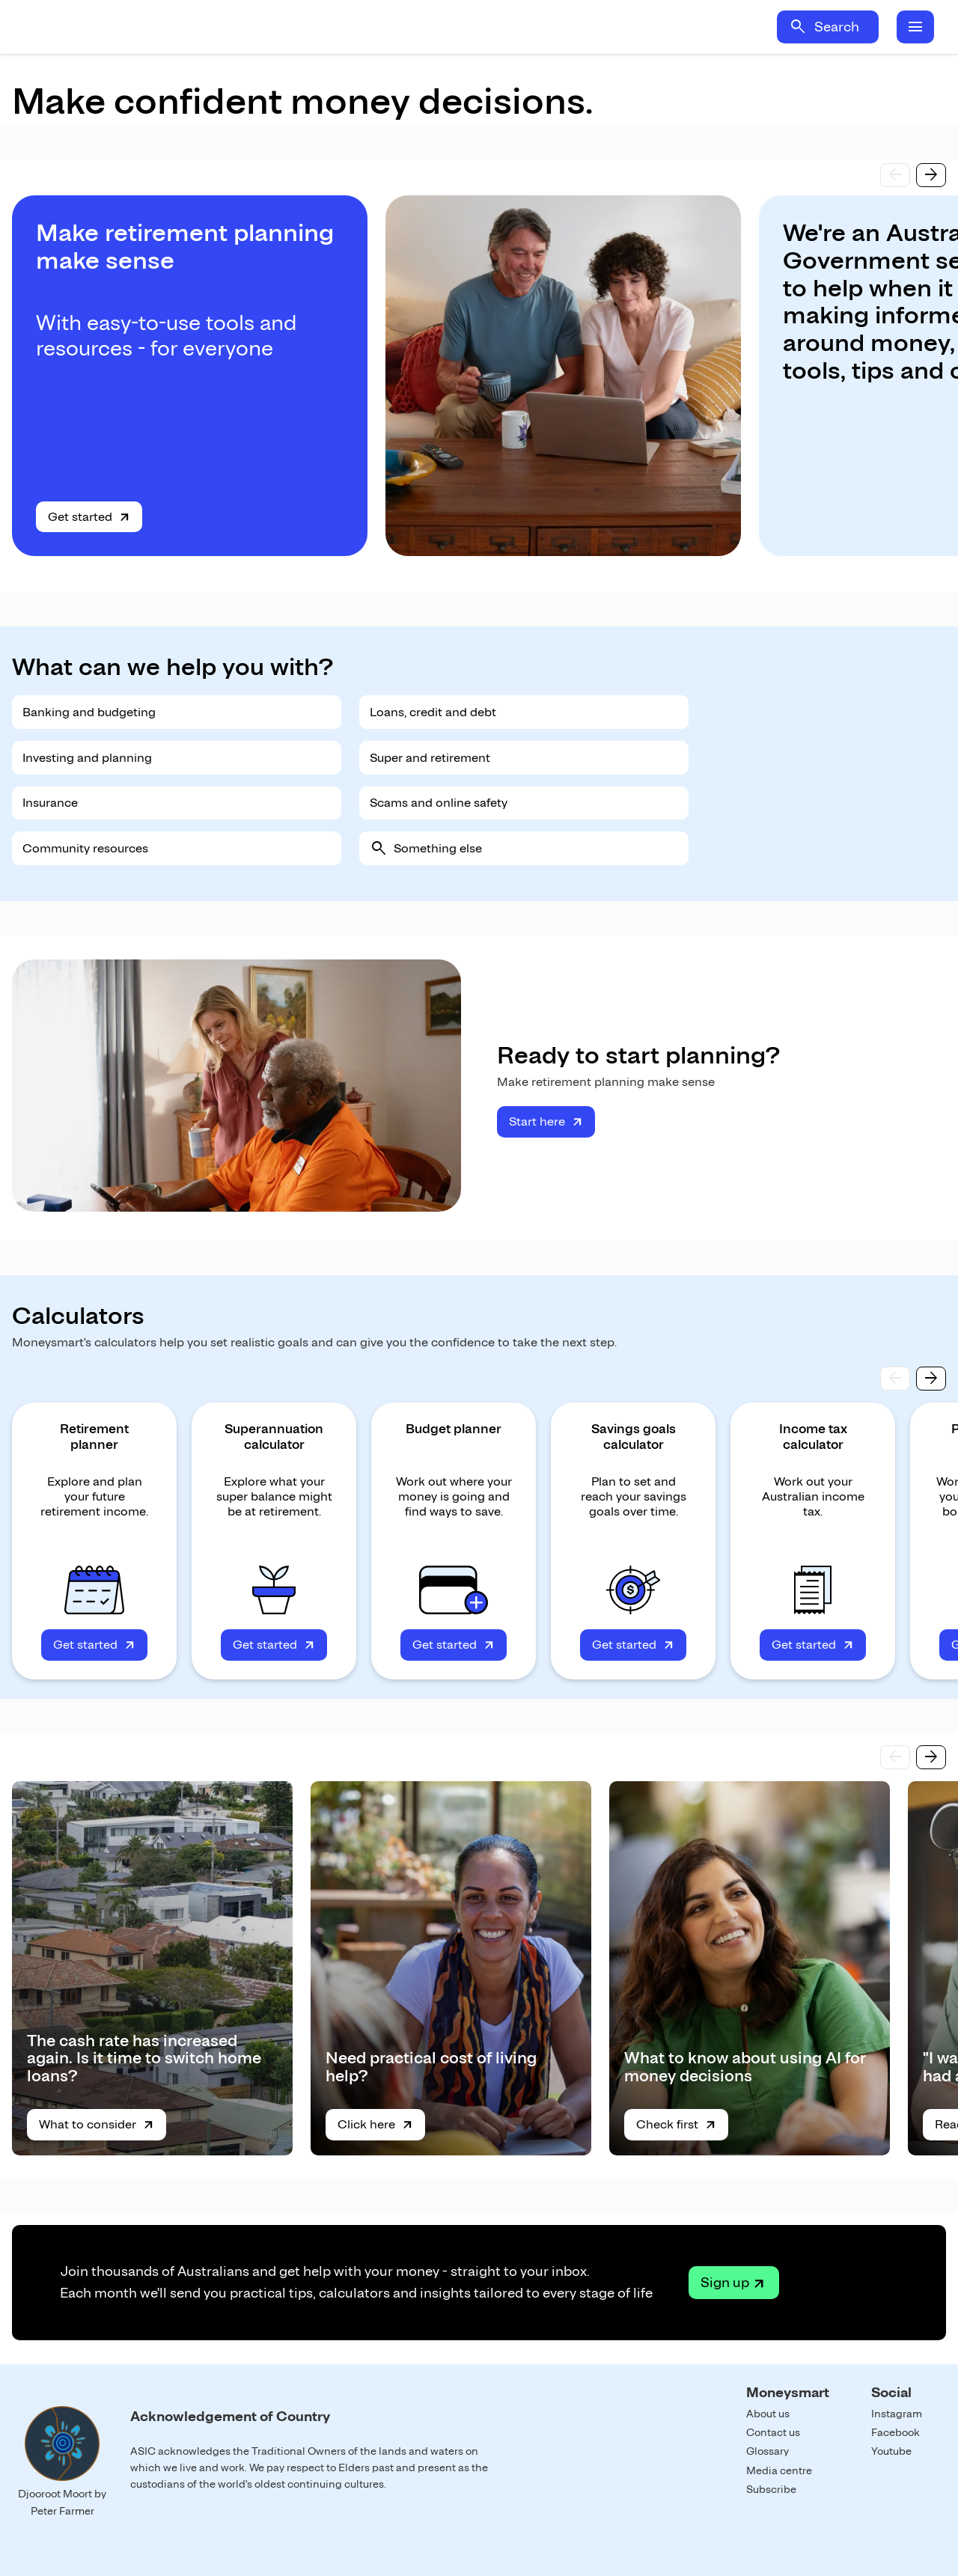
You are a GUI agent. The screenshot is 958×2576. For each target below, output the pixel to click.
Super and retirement (430, 758)
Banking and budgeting (89, 712)
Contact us (773, 2432)
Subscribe (771, 2489)
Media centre (779, 2470)
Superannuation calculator (274, 1436)
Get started (80, 517)
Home (155, 27)
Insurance (50, 803)
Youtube (891, 2451)
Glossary (767, 2451)
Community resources (85, 848)
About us (768, 2414)
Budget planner (453, 1428)
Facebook (895, 2432)
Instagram (896, 2414)
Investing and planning (87, 758)
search (798, 26)
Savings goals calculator (633, 1436)
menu (915, 26)
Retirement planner (94, 1436)
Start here (537, 1121)
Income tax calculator (813, 1436)
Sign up (725, 2282)
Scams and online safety (438, 803)
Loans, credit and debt (433, 712)
